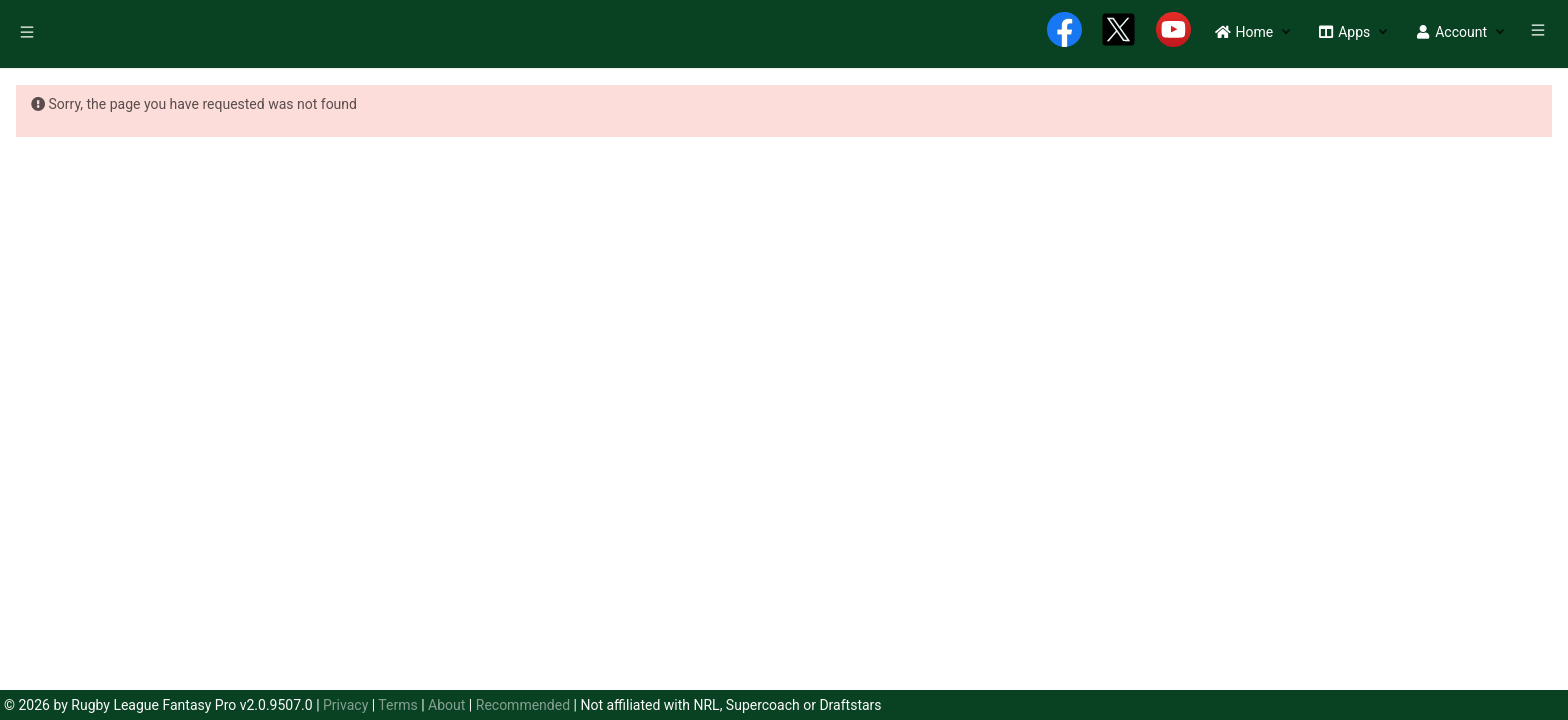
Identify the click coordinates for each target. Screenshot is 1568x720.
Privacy (345, 705)
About (446, 705)
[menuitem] (28, 35)
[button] (1243, 32)
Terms (397, 705)
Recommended (523, 705)
